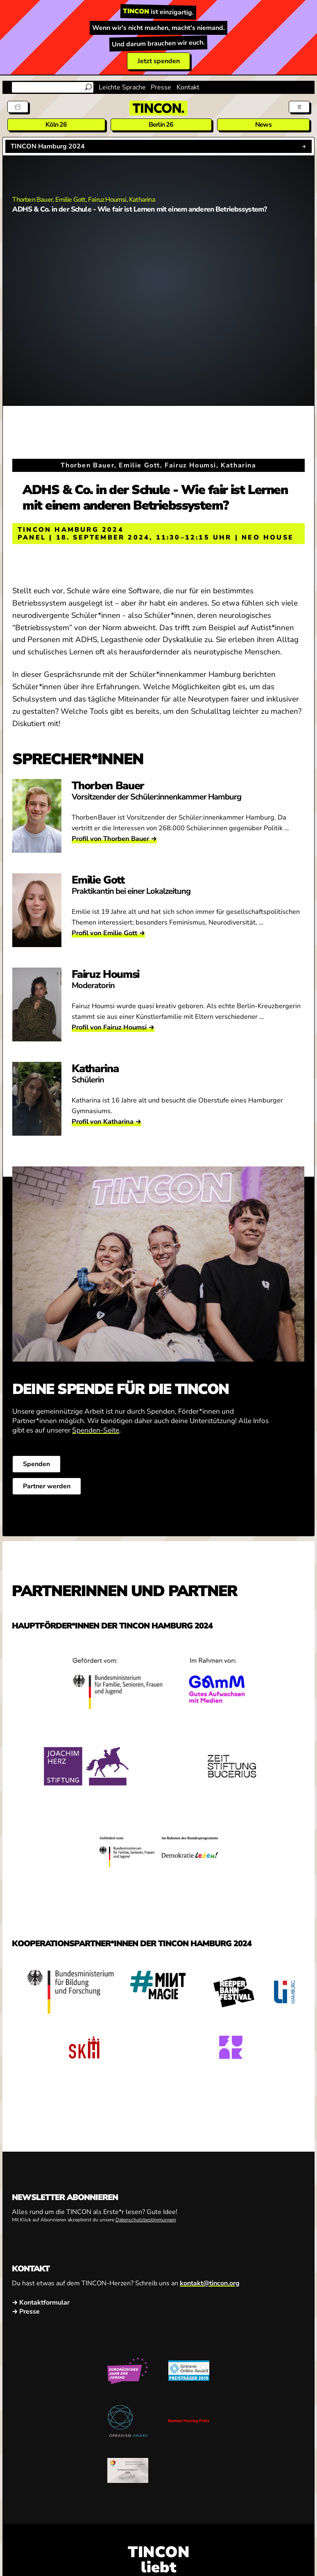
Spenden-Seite (95, 1430)
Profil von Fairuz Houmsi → (113, 1027)
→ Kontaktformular (41, 2302)
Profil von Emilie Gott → (108, 933)
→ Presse (26, 2311)
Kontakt (188, 87)
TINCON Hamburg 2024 (48, 146)
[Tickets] (17, 106)
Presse (161, 87)
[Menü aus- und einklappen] (299, 106)
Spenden (36, 1464)
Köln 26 (56, 124)
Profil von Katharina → (106, 1121)
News (263, 124)
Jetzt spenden (159, 61)
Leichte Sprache (122, 87)
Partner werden (46, 1486)
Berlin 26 (161, 124)
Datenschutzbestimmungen (145, 2219)
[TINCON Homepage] (158, 108)
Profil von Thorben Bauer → (114, 838)
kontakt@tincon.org (210, 2283)
